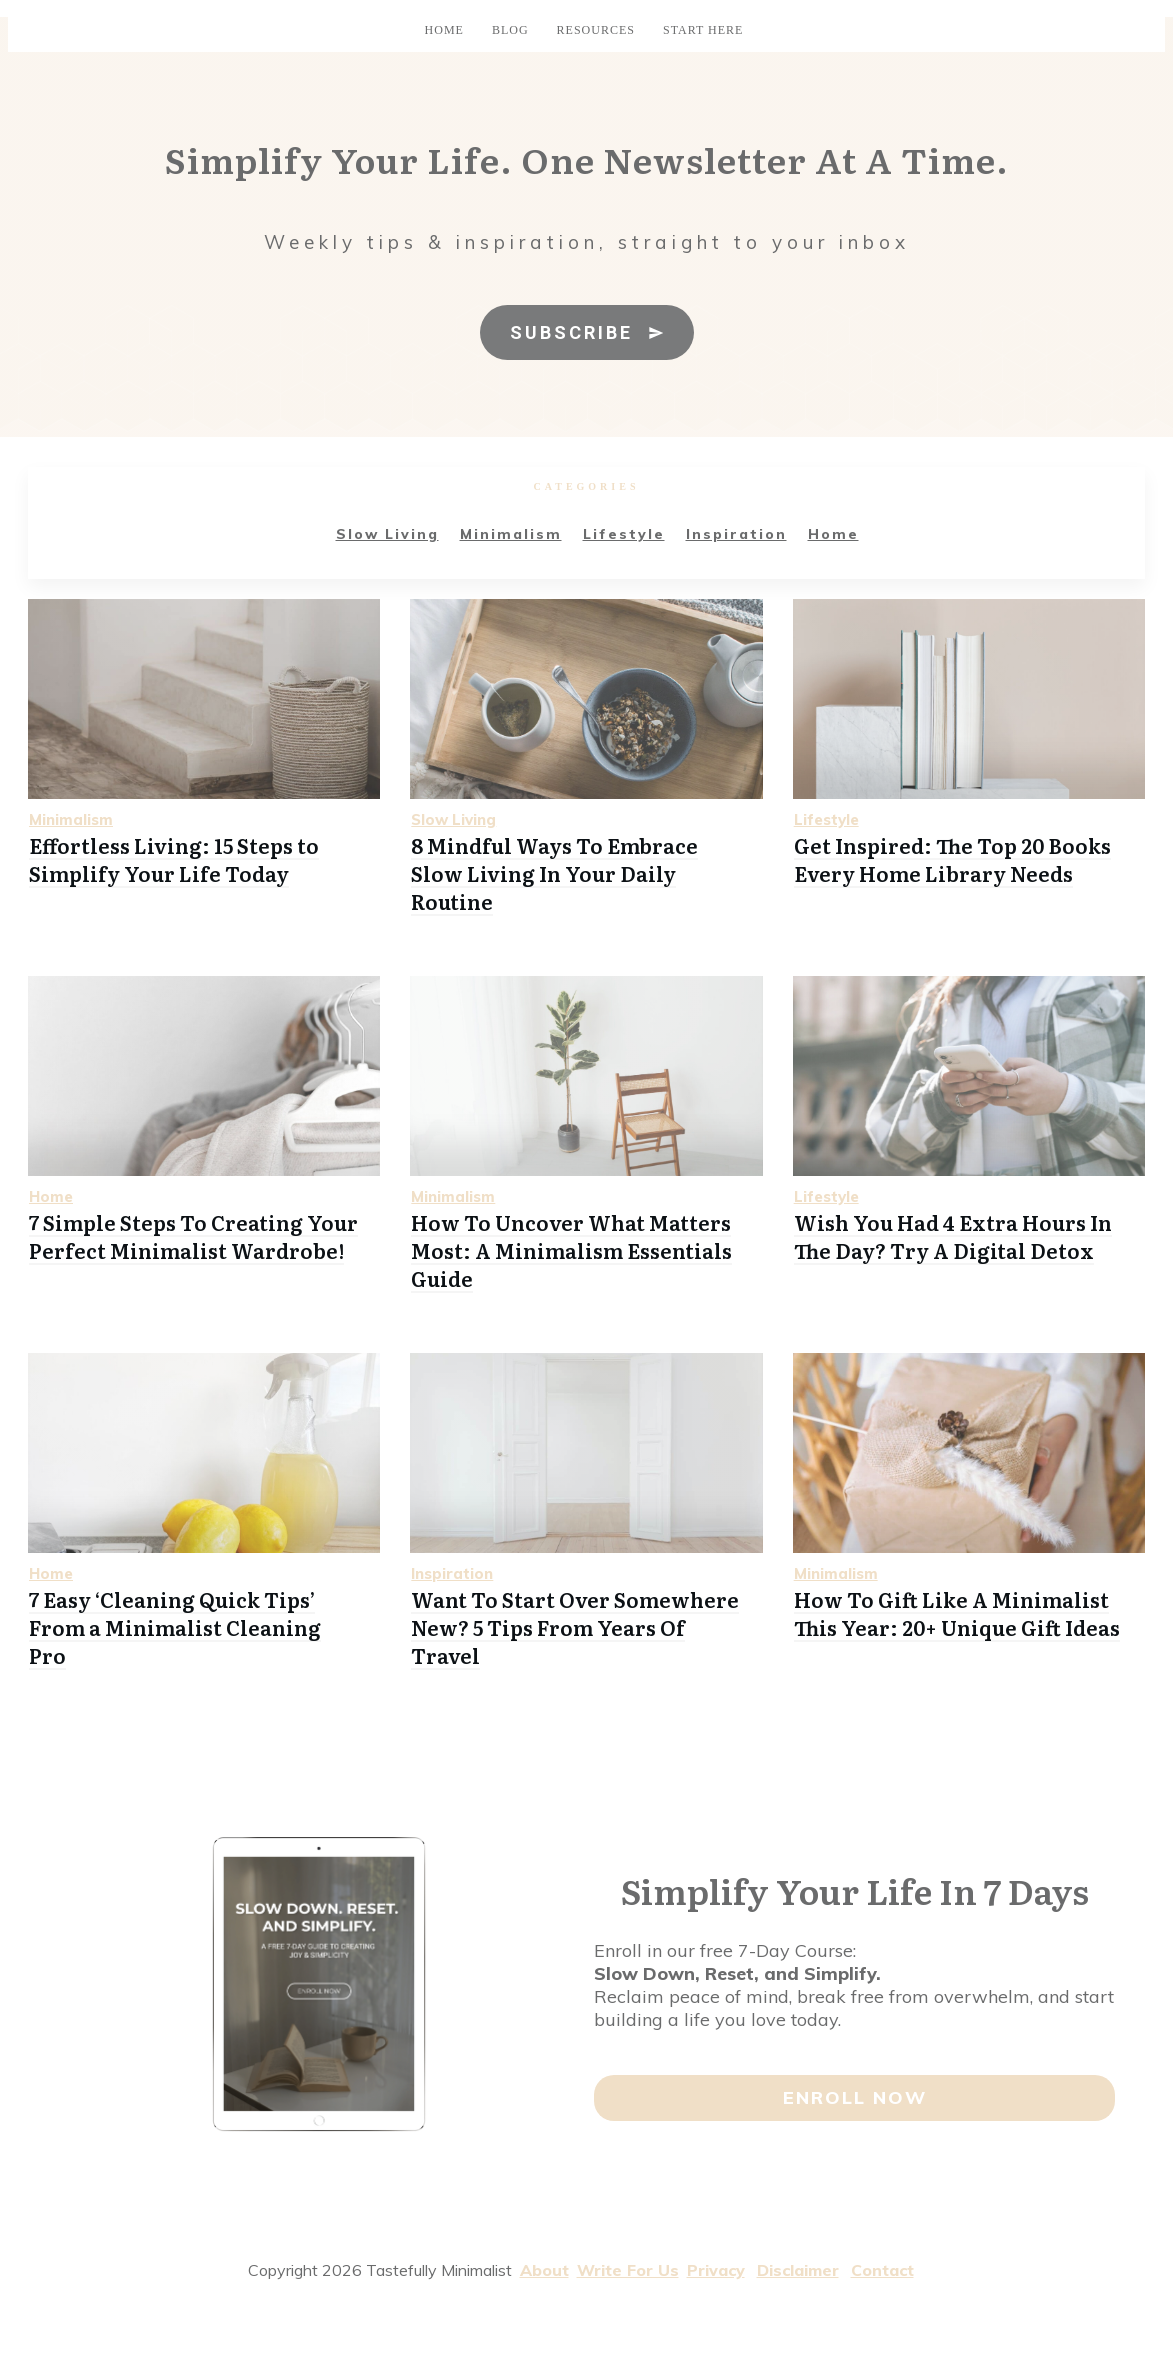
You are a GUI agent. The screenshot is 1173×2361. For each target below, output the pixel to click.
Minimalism (511, 534)
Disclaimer (798, 2270)
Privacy (716, 2270)
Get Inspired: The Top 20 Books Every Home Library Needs (952, 859)
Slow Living (387, 534)
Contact (882, 2270)
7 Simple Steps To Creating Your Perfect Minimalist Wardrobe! (193, 1236)
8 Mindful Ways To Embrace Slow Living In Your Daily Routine (554, 873)
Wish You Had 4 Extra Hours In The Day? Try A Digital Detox (953, 1236)
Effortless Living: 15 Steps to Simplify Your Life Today (174, 859)
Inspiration (736, 534)
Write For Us (628, 2270)
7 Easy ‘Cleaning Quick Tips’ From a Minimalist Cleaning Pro (175, 1627)
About (544, 2270)
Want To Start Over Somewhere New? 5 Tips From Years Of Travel (575, 1627)
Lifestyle (624, 534)
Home (833, 534)
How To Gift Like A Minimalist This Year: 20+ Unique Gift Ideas (957, 1613)
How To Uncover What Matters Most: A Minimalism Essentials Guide (571, 1250)
